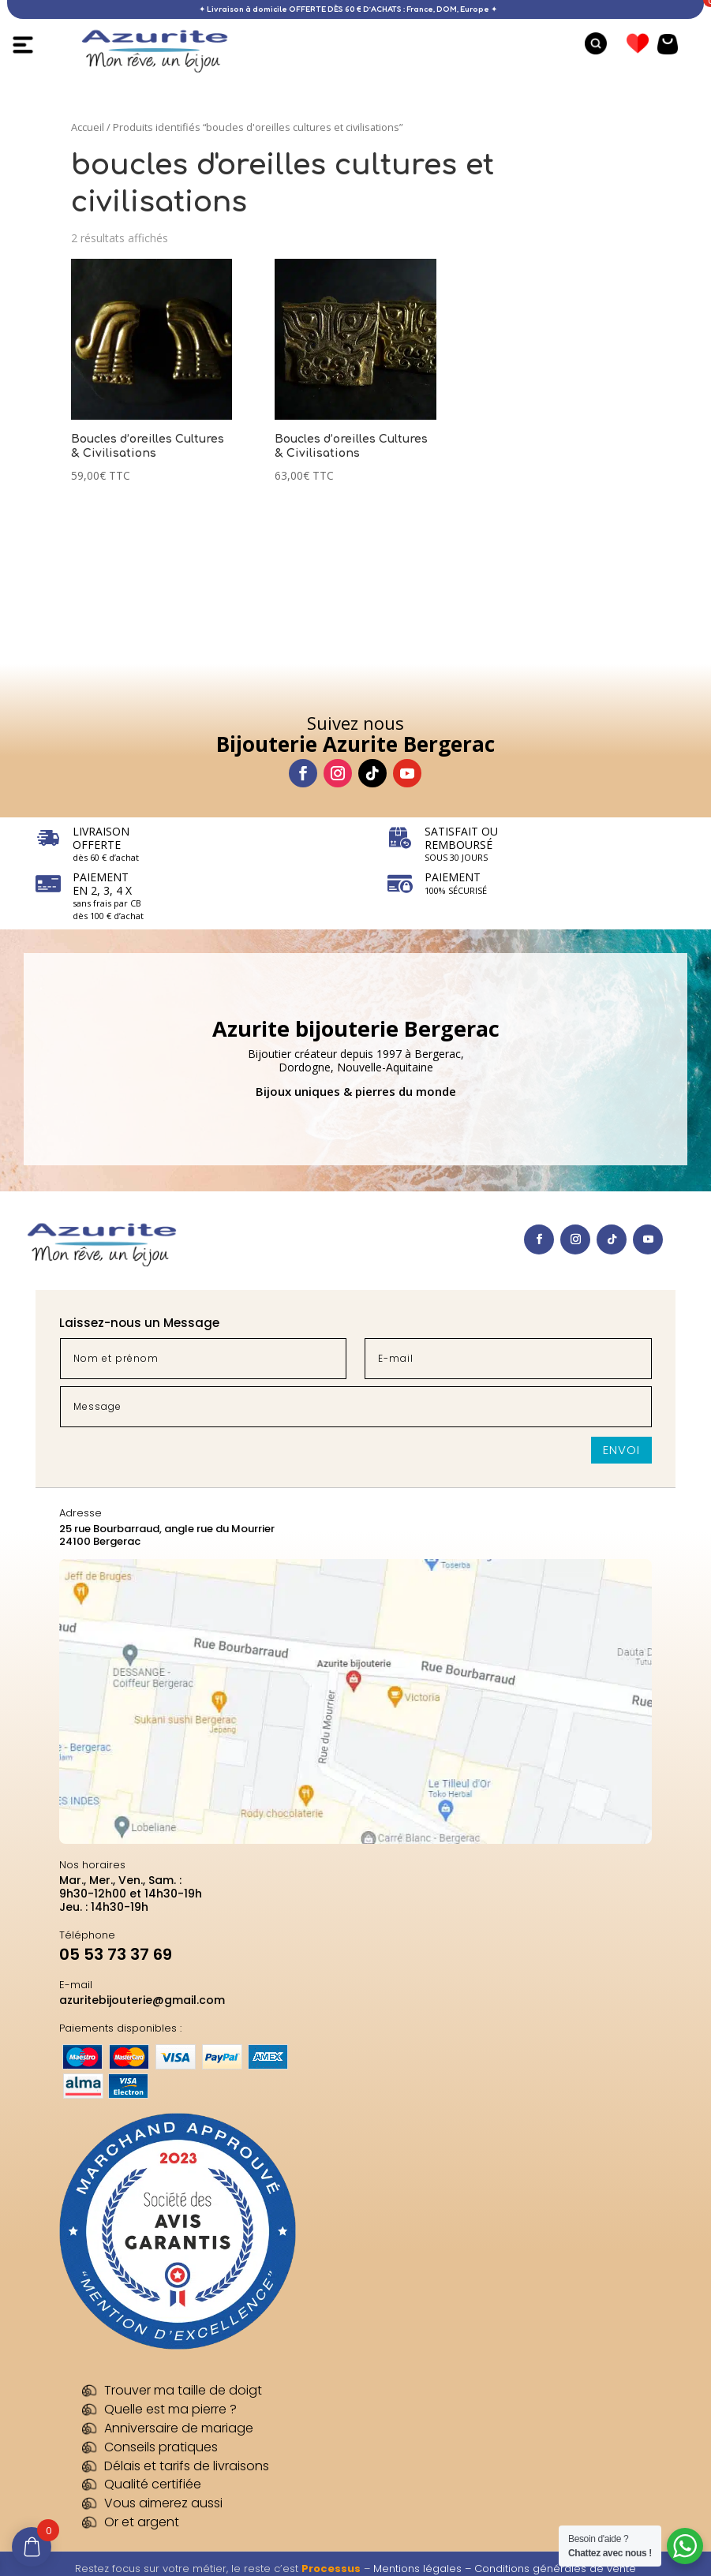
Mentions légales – (423, 2568)
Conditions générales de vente (555, 2568)
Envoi (621, 1449)
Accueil (87, 127)
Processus (331, 2568)
